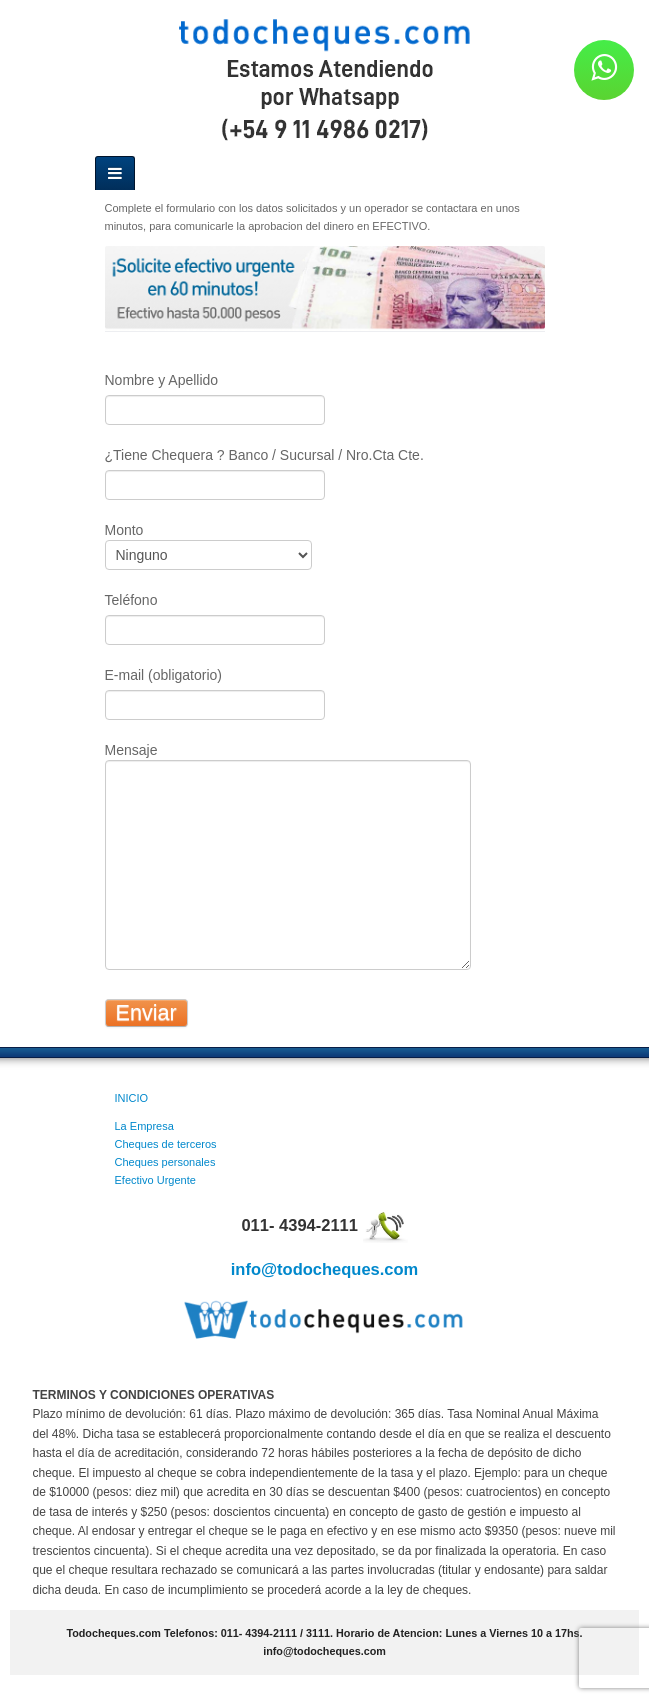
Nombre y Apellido (220, 395)
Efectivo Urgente (155, 1180)
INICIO (132, 1098)
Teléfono (220, 615)
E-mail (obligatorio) (215, 690)
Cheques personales (165, 1162)
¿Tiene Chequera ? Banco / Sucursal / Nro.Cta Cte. (264, 470)
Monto (213, 544)
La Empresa (144, 1126)
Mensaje (285, 809)
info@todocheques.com (325, 1269)
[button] (604, 70)
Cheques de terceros (166, 1144)
